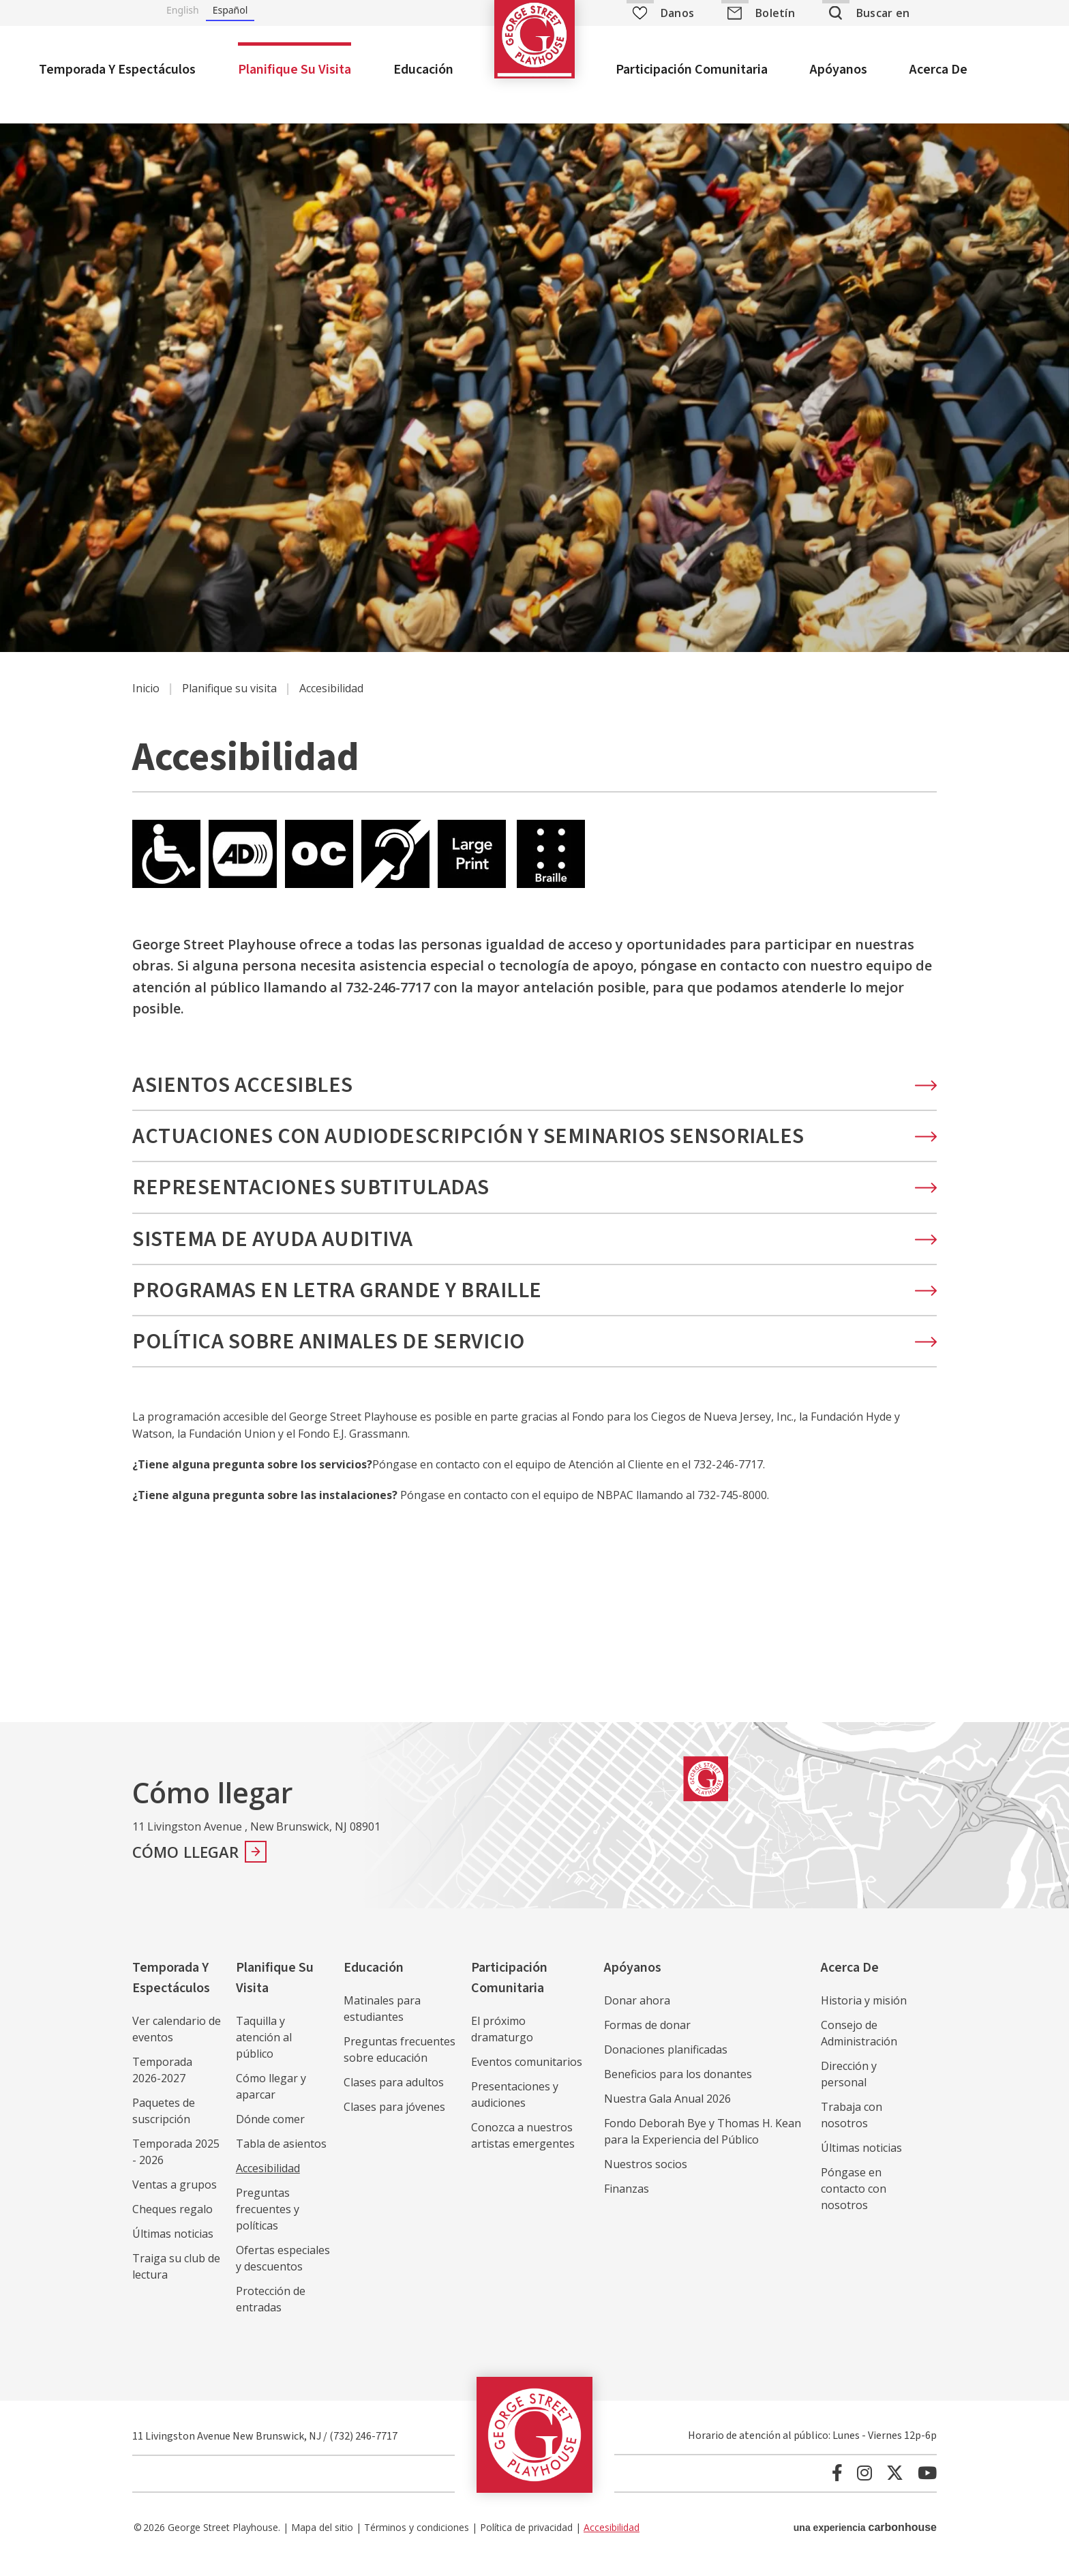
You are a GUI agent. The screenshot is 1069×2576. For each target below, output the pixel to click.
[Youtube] (927, 2489)
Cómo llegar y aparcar (271, 2103)
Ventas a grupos (174, 2201)
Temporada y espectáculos (117, 69)
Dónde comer (270, 2136)
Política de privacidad (526, 2544)
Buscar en (882, 12)
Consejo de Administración (859, 2050)
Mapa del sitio (322, 2544)
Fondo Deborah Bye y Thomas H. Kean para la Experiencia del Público (702, 2148)
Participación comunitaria (692, 69)
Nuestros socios (645, 2181)
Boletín (775, 12)
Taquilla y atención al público (264, 2054)
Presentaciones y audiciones (514, 2111)
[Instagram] (864, 2489)
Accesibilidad (268, 2185)
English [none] (182, 9)
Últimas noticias (172, 2250)
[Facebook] (837, 2489)
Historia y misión (864, 2017)
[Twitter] (894, 2489)
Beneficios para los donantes (678, 2091)
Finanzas (626, 2205)
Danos (663, 12)
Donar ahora (637, 2017)
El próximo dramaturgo (502, 2046)
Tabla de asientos (281, 2160)
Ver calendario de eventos (176, 2046)
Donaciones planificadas (665, 2066)
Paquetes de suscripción (163, 2128)
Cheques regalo (172, 2226)
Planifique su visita (294, 69)
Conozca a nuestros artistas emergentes (523, 2152)
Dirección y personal (849, 2091)
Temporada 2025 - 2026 (176, 2169)
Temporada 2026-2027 (162, 2087)
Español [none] (230, 9)
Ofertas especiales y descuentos (283, 2275)
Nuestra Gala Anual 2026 (667, 2115)
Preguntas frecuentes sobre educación (399, 2066)
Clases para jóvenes (394, 2123)
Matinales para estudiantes (382, 2025)
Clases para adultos (394, 2099)
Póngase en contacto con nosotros (853, 2206)
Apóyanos (838, 69)
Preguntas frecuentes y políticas (267, 2226)
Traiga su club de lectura (176, 2283)
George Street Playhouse (534, 58)
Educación (423, 69)
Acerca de (938, 69)
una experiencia (865, 2544)
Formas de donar (647, 2041)
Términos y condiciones (416, 2544)
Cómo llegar (185, 1869)
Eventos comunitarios (526, 2078)
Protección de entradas (270, 2316)
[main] (534, 923)
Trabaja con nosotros (851, 2132)
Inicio (146, 705)
